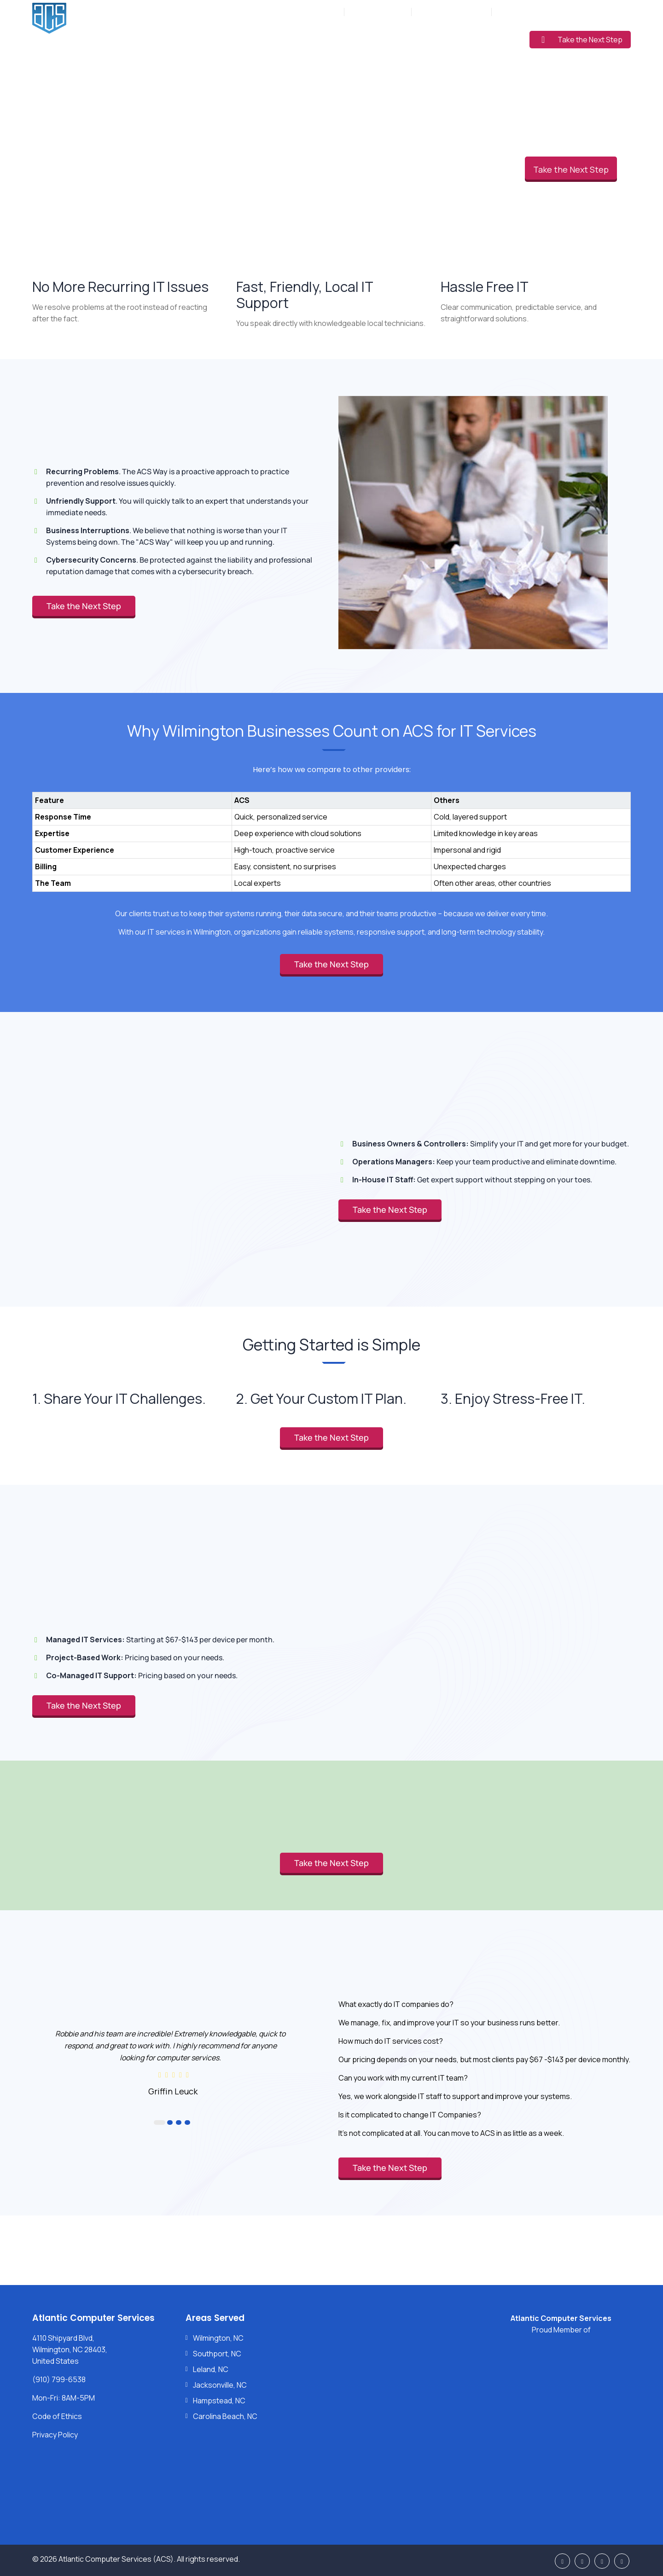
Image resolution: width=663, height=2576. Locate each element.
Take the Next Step (581, 40)
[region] (331, 832)
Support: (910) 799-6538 (535, 12)
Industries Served (368, 38)
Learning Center (483, 38)
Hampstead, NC (219, 2401)
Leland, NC (210, 2369)
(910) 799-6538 (382, 12)
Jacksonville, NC (220, 2385)
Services (307, 38)
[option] (172, 2062)
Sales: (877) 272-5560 (451, 12)
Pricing (426, 38)
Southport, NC (217, 2354)
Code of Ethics (57, 2416)
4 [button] (187, 2122)
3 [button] (178, 2122)
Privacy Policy (55, 2435)
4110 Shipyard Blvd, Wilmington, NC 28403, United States (69, 2349)
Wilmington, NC (218, 2338)
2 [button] (170, 2122)
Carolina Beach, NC (225, 2416)
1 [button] (159, 2122)
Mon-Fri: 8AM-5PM (311, 12)
